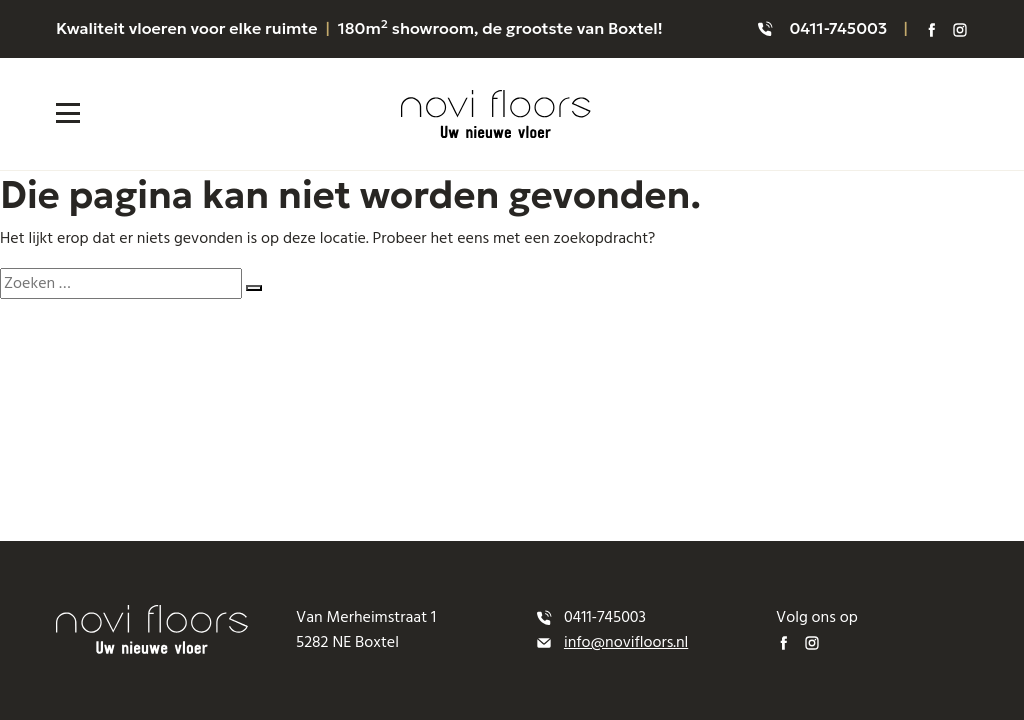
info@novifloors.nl (626, 642)
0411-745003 (838, 28)
